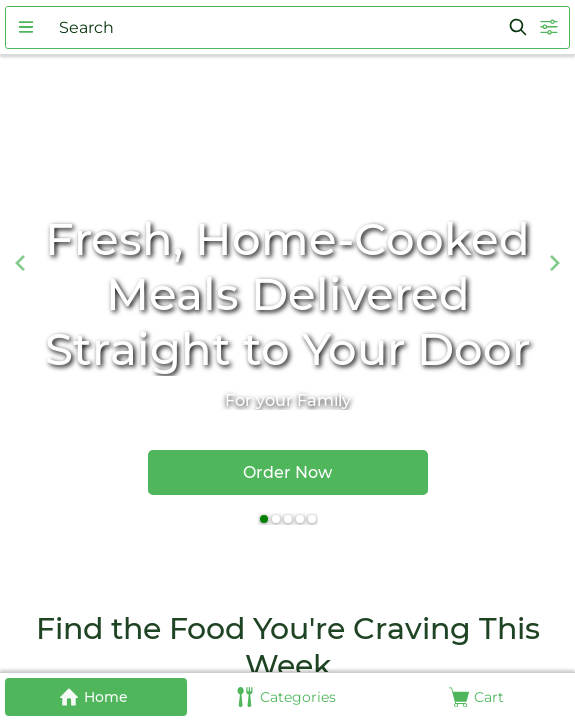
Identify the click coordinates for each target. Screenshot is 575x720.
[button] (26, 27)
